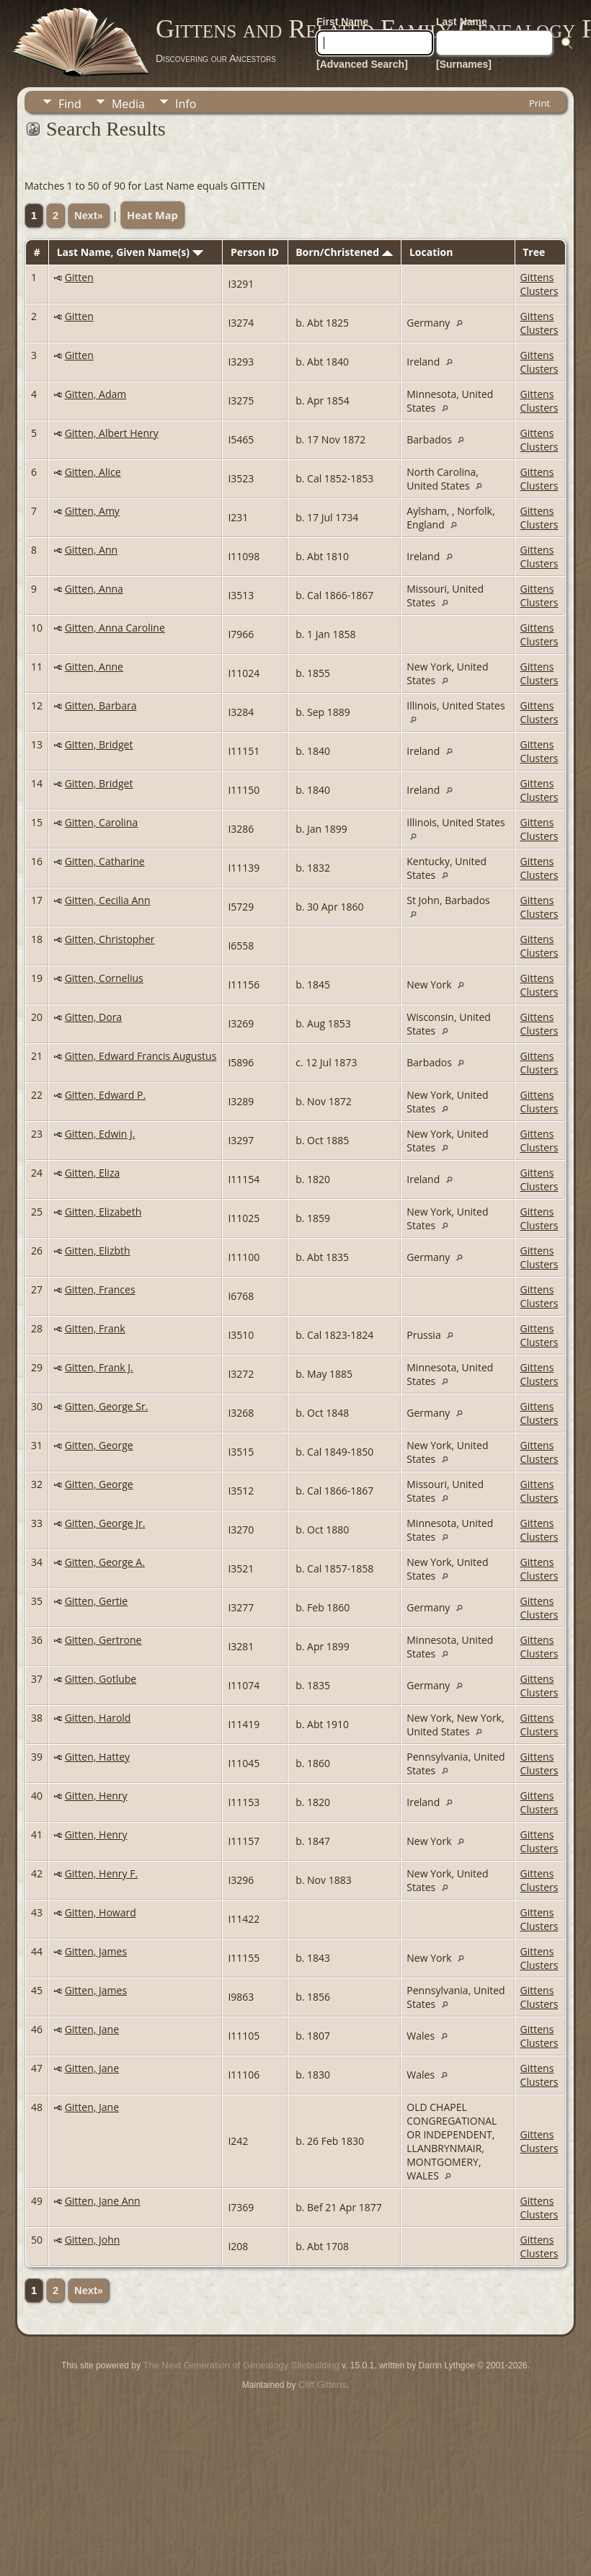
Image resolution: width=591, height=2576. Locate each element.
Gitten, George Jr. (105, 1523)
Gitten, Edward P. (105, 1095)
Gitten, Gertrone (103, 1640)
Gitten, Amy (92, 511)
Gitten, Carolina (101, 822)
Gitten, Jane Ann (103, 2201)
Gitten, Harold (98, 1718)
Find (69, 104)
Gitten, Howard (100, 1912)
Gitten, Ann (91, 550)
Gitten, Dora (93, 1017)
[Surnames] (464, 64)
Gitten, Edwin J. (100, 1134)
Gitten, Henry (96, 1795)
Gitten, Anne (94, 666)
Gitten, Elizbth (97, 1250)
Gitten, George (99, 1445)
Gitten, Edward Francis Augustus (141, 1056)
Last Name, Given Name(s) (130, 252)
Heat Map (152, 215)
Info (185, 104)
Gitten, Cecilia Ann (108, 900)
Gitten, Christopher (110, 939)
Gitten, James (96, 1951)
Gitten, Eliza (92, 1172)
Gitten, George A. (105, 1562)
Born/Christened (344, 252)
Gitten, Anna (94, 589)
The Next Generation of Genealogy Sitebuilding (241, 2365)
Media (128, 104)
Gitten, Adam (96, 394)
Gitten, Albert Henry (112, 433)
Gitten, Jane (92, 2029)
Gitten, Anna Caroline (115, 627)
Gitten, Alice (93, 472)
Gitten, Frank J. (99, 1367)
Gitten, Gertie (96, 1601)
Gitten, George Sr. (106, 1406)
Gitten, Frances (100, 1289)
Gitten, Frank (95, 1328)
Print (539, 103)
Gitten (79, 277)
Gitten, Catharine (105, 861)
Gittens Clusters (539, 284)
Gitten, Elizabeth (103, 1211)
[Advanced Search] (362, 64)
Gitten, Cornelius (104, 978)
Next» (88, 215)
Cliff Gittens (322, 2384)
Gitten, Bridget (99, 744)
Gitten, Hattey (97, 1756)
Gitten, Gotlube (101, 1679)
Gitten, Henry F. (101, 1873)
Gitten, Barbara (101, 705)
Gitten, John (92, 2240)
